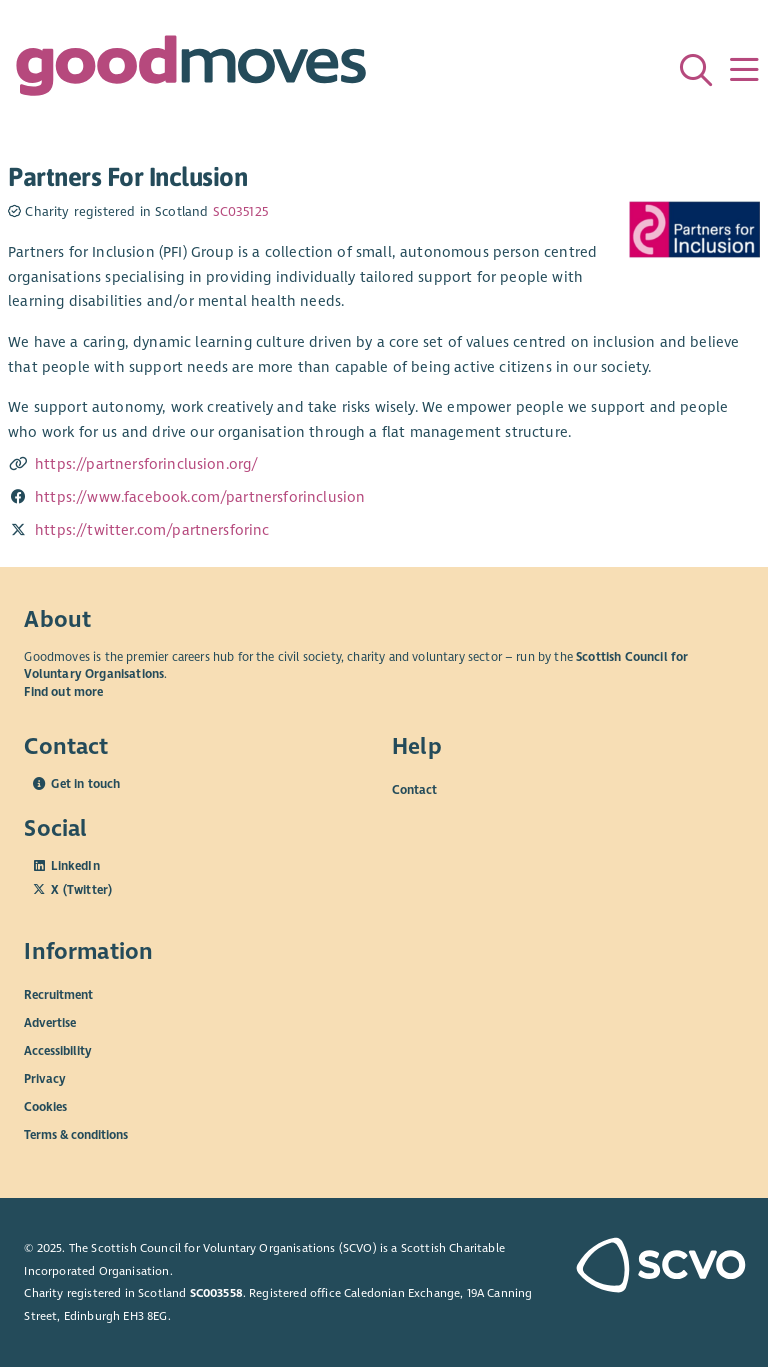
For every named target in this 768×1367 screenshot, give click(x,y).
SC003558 (216, 1293)
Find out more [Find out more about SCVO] (63, 692)
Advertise (50, 1022)
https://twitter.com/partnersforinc (152, 530)
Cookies (45, 1106)
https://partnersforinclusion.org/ (146, 464)
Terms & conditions (76, 1134)
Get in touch (85, 784)
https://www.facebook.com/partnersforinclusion (200, 497)
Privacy (45, 1078)
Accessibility (58, 1050)
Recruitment (58, 994)
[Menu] (744, 70)
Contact (414, 789)
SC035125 (240, 212)
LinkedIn (75, 866)
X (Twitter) (81, 890)
